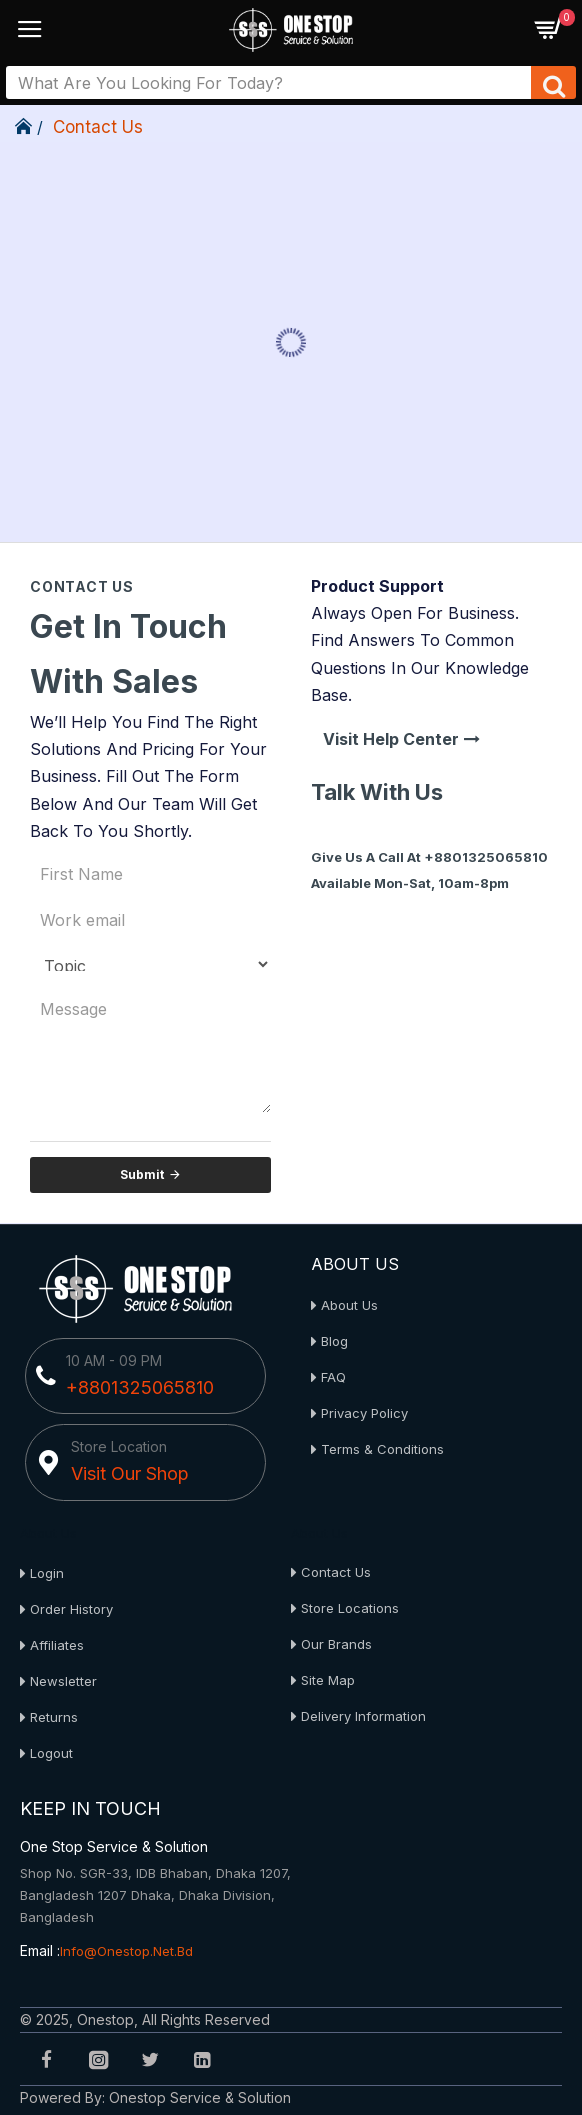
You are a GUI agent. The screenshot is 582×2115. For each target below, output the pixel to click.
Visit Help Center (391, 739)
